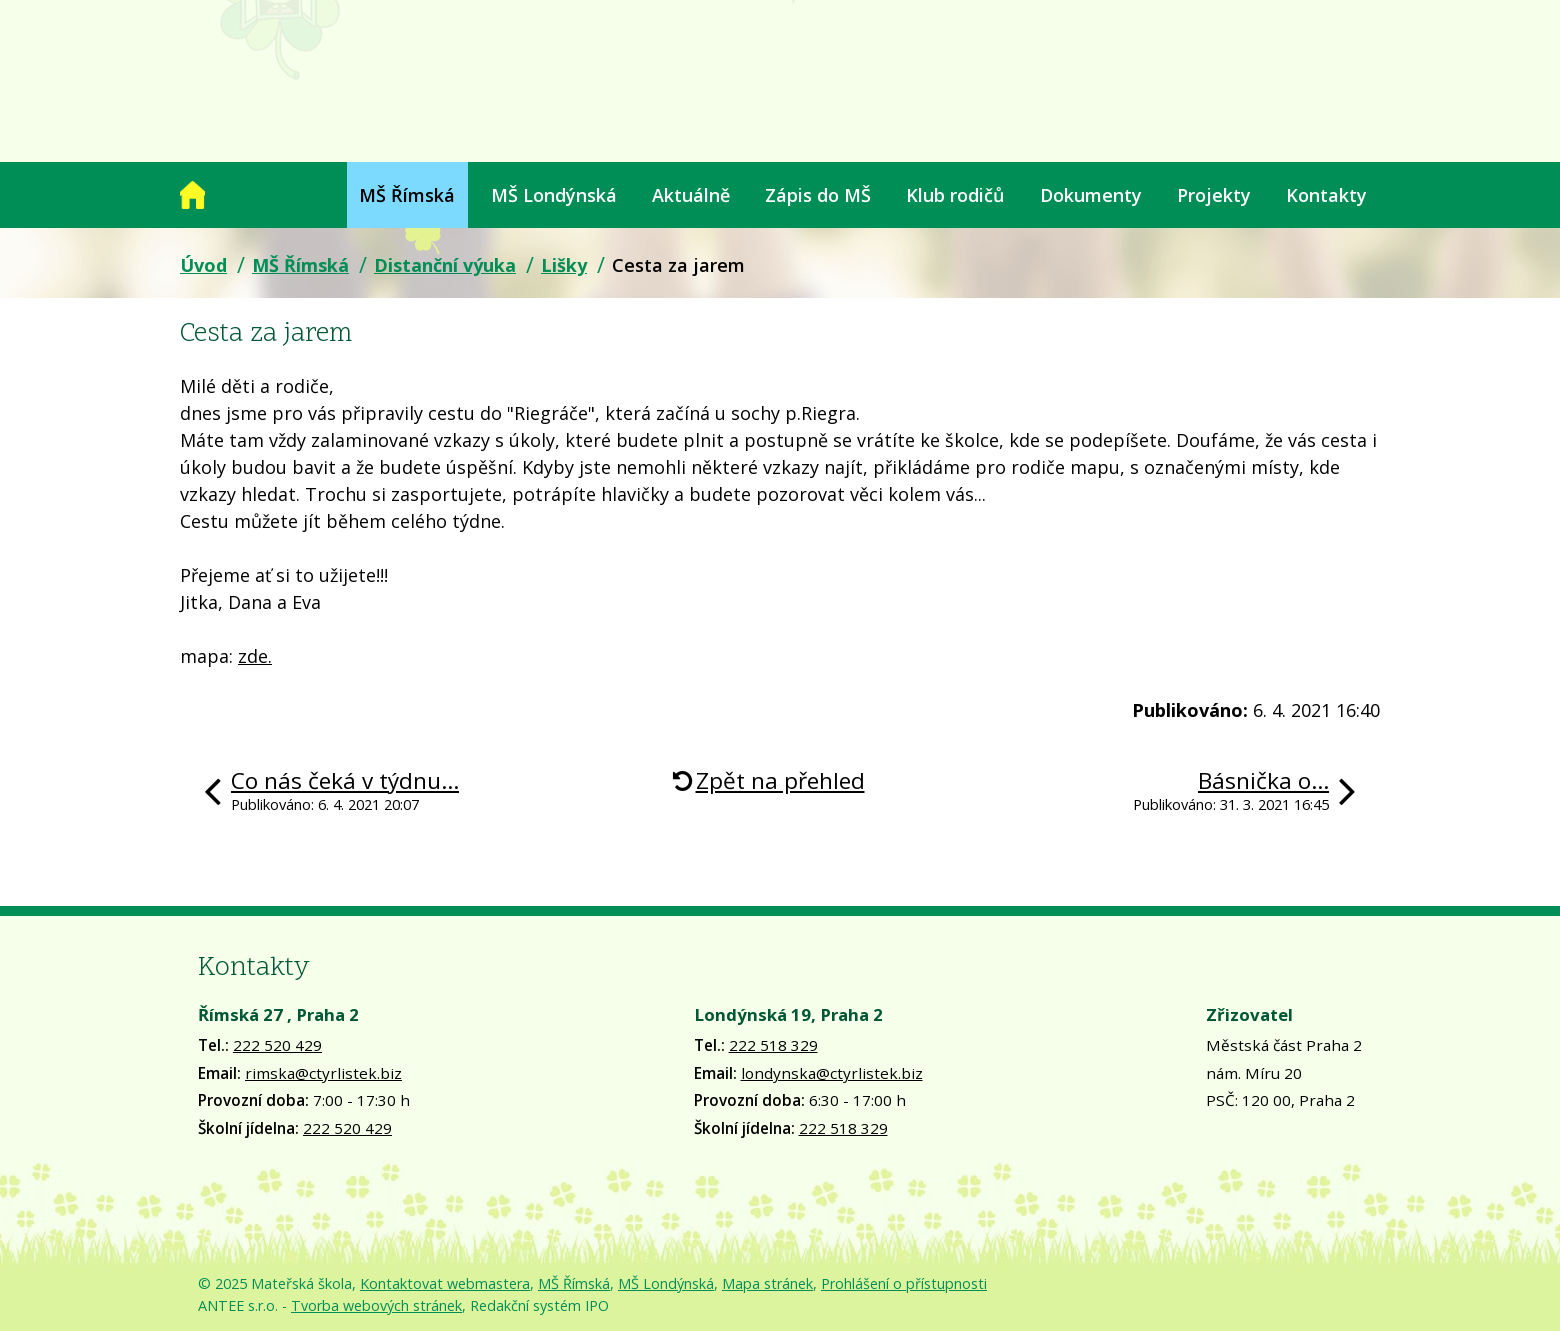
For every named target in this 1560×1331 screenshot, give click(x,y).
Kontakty (1326, 195)
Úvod (192, 195)
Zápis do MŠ (818, 195)
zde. (255, 656)
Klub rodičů (955, 195)
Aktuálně (691, 195)
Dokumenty (1091, 195)
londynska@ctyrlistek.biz (832, 1073)
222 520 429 (277, 1045)
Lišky (564, 265)
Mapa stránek (767, 1283)
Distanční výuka (445, 265)
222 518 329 (773, 1045)
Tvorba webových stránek (376, 1305)
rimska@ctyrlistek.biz (323, 1073)
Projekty (1214, 195)
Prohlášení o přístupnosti (904, 1283)
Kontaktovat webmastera (445, 1283)
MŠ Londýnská (554, 195)
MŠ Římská (407, 195)
